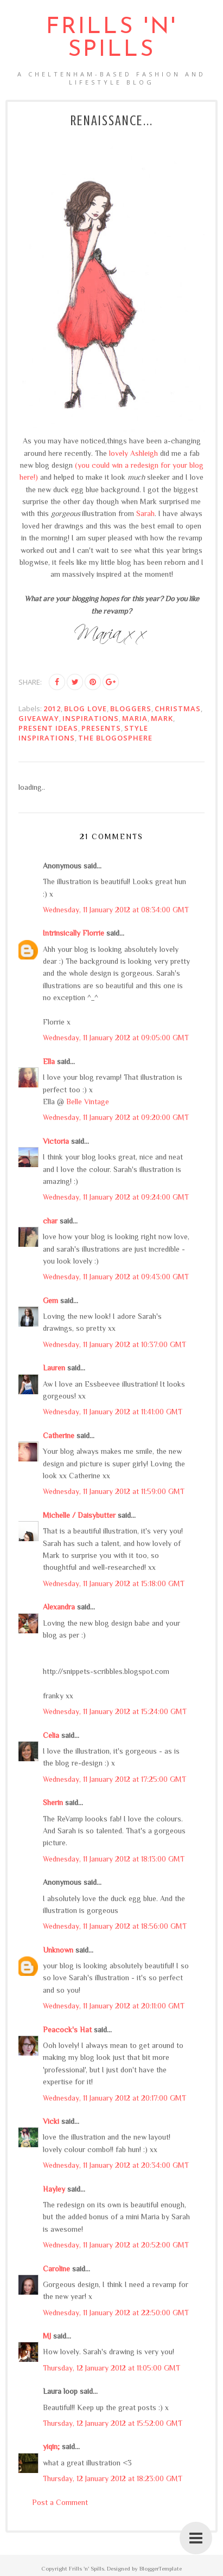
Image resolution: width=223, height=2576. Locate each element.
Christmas (178, 708)
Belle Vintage (87, 1101)
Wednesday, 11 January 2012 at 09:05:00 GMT (116, 1037)
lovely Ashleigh (133, 453)
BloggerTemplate (160, 2568)
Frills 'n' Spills (111, 39)
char (50, 1220)
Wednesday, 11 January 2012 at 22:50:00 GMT (116, 2312)
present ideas (48, 728)
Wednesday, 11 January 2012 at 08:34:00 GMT (116, 909)
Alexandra (60, 1606)
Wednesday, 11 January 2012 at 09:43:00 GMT (116, 1276)
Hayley (54, 2189)
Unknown (58, 1950)
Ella (49, 1061)
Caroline (56, 2268)
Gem (50, 1300)
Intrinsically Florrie (73, 933)
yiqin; (51, 2446)
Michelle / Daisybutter (79, 1515)
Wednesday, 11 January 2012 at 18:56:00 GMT (115, 1926)
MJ (47, 2336)
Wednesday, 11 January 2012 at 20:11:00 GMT (113, 2005)
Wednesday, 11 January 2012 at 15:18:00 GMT (113, 1583)
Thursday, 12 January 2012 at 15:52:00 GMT (112, 2423)
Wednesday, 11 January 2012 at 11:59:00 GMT (113, 1491)
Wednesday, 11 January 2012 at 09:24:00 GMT (116, 1197)
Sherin (53, 1802)
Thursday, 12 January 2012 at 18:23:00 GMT (112, 2478)
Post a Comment (60, 2502)
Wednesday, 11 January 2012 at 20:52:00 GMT (116, 2244)
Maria (135, 718)
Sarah (145, 513)
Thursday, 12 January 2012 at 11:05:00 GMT (111, 2368)
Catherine (58, 1435)
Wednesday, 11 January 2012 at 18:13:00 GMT (113, 1858)
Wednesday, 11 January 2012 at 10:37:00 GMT (114, 1344)
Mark (162, 718)
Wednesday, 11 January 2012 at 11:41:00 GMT (112, 1411)
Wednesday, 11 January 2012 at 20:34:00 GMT (116, 2165)
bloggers (130, 708)
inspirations (90, 718)
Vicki (51, 2121)
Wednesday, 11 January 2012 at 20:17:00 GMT (114, 2098)
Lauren (54, 1367)
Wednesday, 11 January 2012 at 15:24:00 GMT (115, 1711)
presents (101, 728)
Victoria (56, 1141)
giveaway (38, 718)
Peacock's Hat (67, 2029)
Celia (51, 1735)
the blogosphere (115, 738)
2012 (52, 708)
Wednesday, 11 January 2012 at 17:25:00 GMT (114, 1779)
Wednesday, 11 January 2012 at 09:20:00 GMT (116, 1117)
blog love (85, 708)
